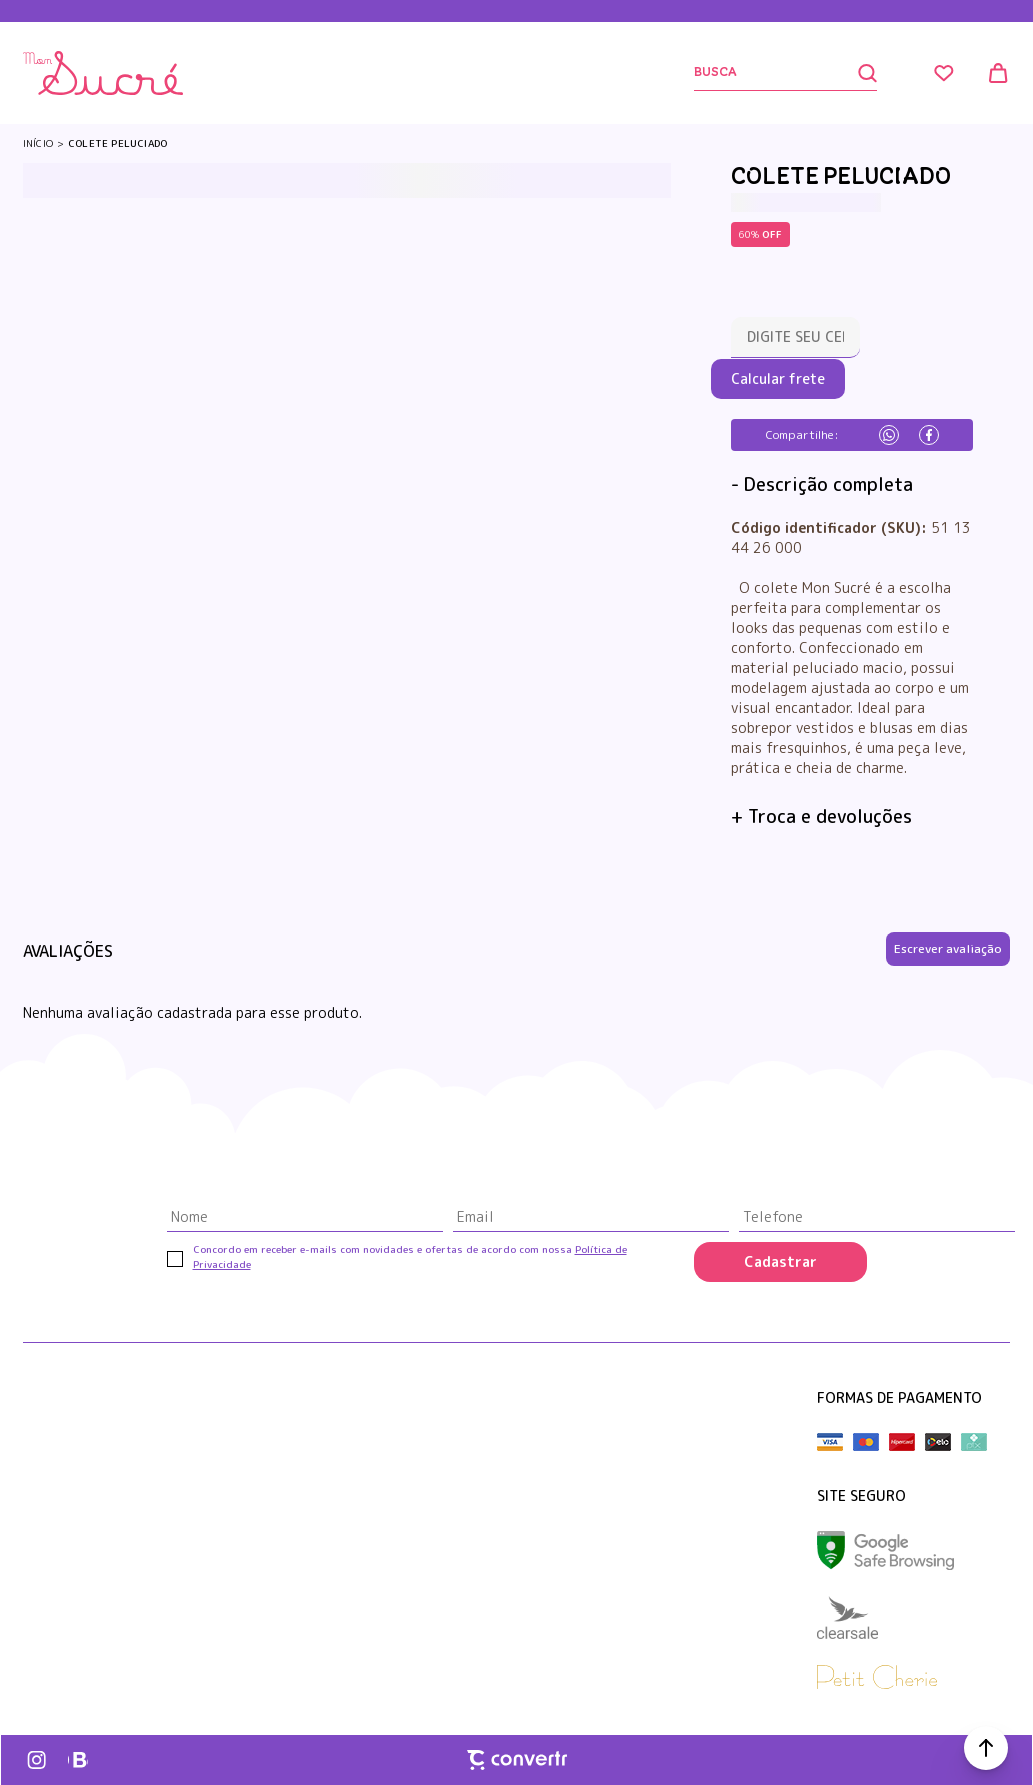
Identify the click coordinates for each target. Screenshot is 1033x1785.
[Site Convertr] (517, 1760)
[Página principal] (103, 73)
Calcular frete (778, 378)
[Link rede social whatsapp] (78, 1760)
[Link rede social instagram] (38, 1760)
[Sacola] (998, 73)
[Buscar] (785, 73)
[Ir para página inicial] (38, 143)
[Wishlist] (944, 73)
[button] (986, 1748)
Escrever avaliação (948, 948)
